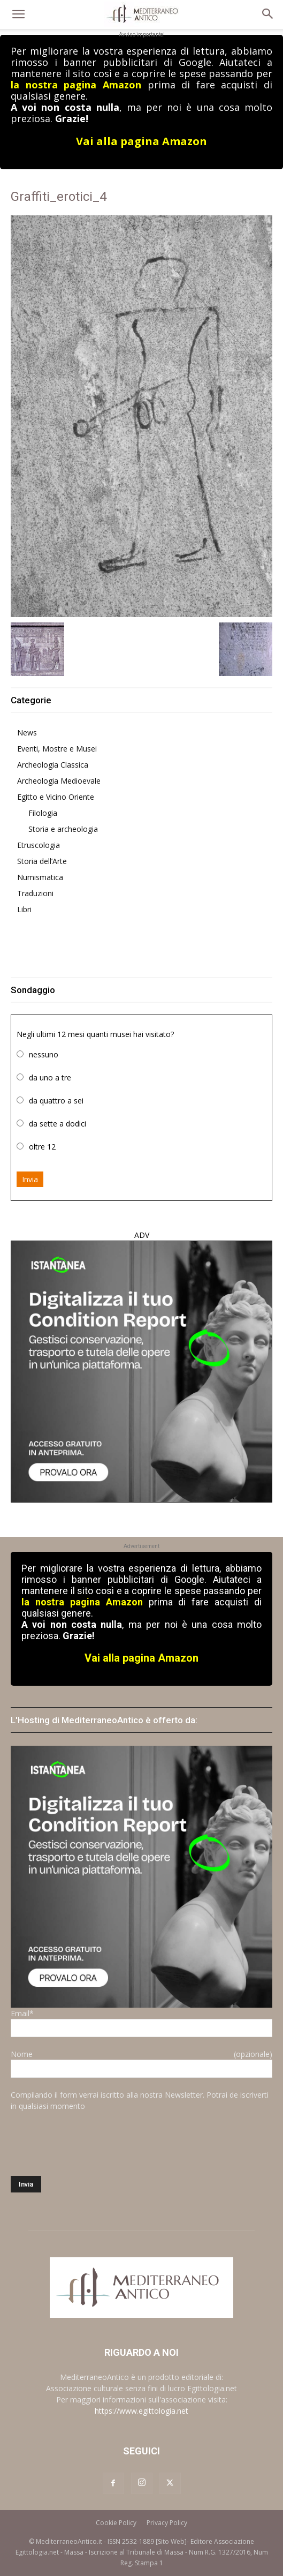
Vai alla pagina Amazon (141, 141)
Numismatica (40, 877)
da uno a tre (50, 1077)
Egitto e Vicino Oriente (55, 797)
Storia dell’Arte (42, 861)
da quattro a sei (56, 1100)
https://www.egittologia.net (141, 2411)
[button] (18, 14)
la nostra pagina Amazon (76, 84)
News (27, 732)
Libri (24, 909)
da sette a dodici (57, 1123)
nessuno (43, 1054)
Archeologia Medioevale (59, 781)
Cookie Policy (116, 2522)
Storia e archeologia (63, 829)
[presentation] (92, 2144)
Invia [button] (30, 1179)
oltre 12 (42, 1146)
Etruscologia (38, 845)
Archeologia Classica (52, 765)
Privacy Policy (167, 2522)
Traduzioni (35, 893)
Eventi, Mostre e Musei (57, 748)
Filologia (42, 813)
